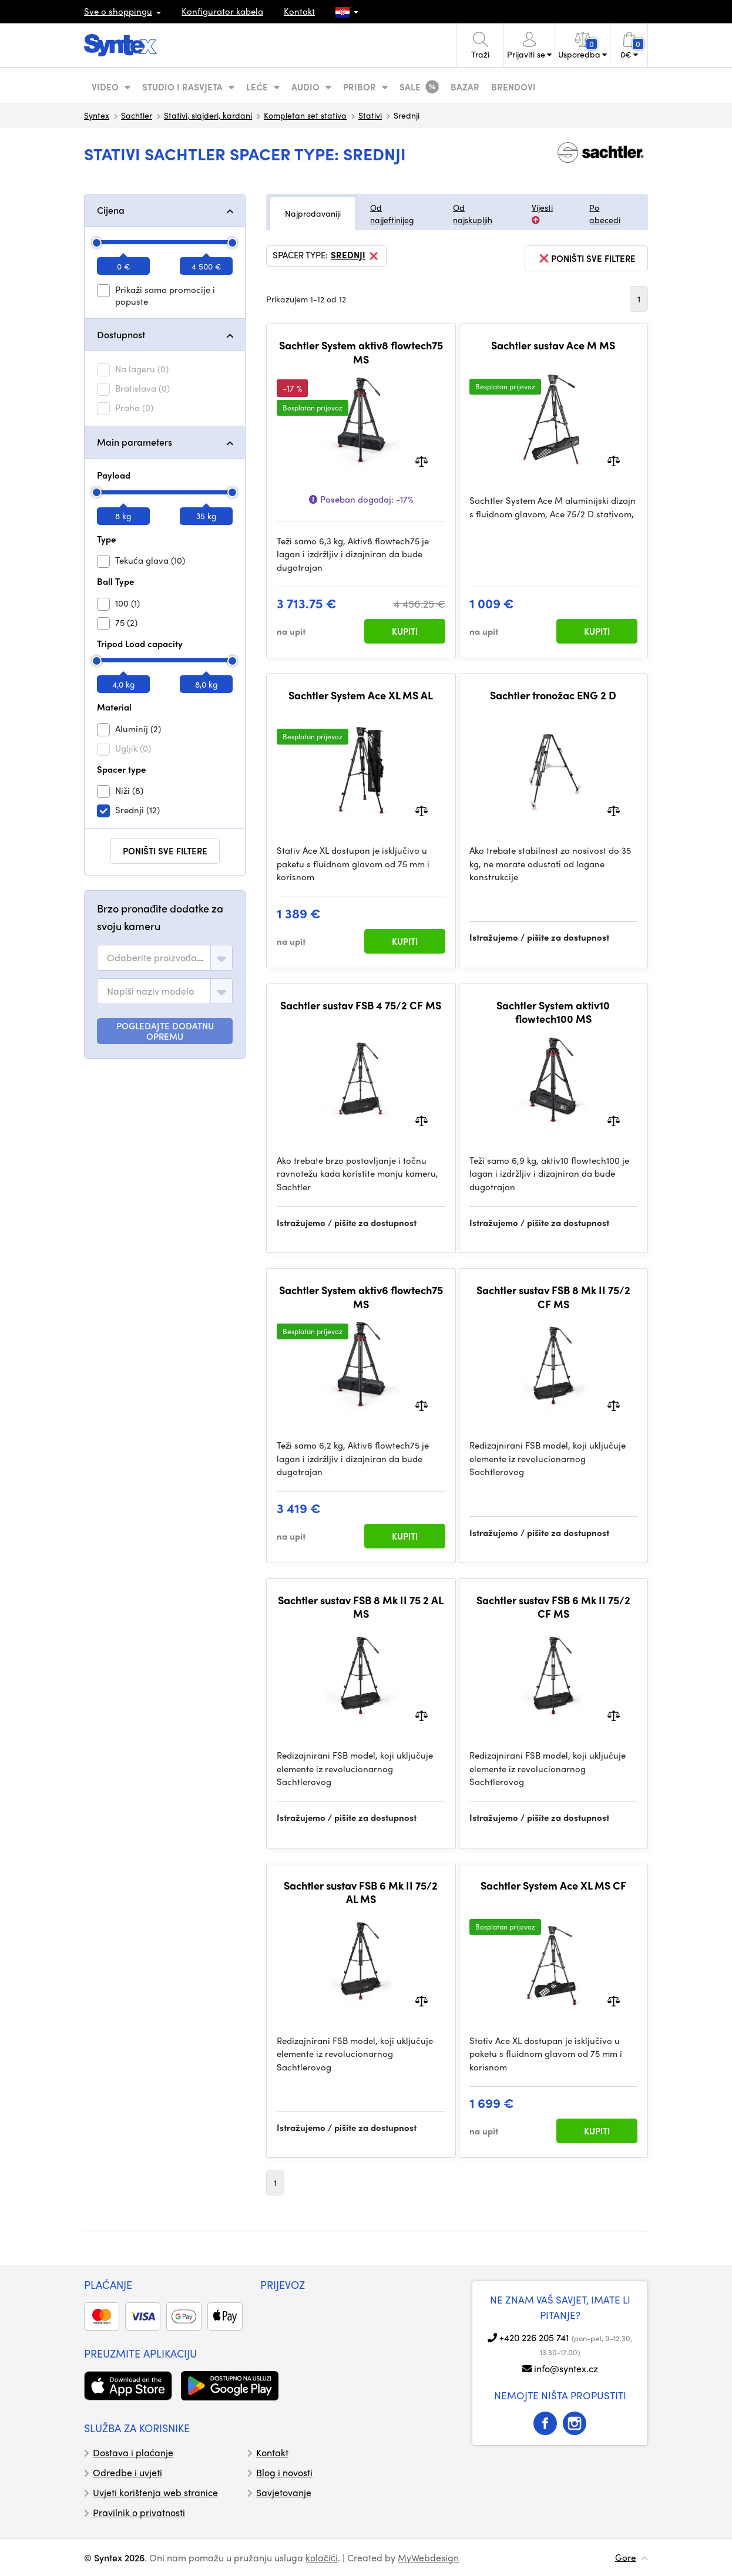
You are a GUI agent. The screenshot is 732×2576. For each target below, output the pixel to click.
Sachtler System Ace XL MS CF (553, 1885)
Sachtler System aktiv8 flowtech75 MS (361, 352)
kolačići (321, 2557)
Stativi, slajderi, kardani (208, 115)
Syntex (96, 115)
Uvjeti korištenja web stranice (155, 2492)
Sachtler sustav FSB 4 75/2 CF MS (360, 1005)
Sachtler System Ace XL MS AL (360, 695)
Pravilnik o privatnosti (139, 2512)
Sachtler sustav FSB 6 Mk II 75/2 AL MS (361, 1892)
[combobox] (165, 958)
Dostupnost (121, 334)
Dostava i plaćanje (133, 2452)
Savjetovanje (283, 2492)
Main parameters (134, 442)
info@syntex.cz (566, 2368)
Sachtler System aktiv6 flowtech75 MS (361, 1297)
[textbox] (156, 957)
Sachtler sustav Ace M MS (553, 345)
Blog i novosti (284, 2472)
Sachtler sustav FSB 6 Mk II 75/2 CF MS (553, 1607)
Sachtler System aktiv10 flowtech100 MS (553, 1012)
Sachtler (136, 115)
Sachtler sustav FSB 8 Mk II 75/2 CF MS (553, 1297)
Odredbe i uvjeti (127, 2472)
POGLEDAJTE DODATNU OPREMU (165, 1031)
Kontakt (299, 11)
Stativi (370, 115)
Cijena (111, 210)
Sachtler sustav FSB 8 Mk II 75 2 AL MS (361, 1607)
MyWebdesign (428, 2557)
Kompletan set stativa (305, 115)
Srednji (355, 256)
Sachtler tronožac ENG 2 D (553, 695)
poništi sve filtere (165, 850)
